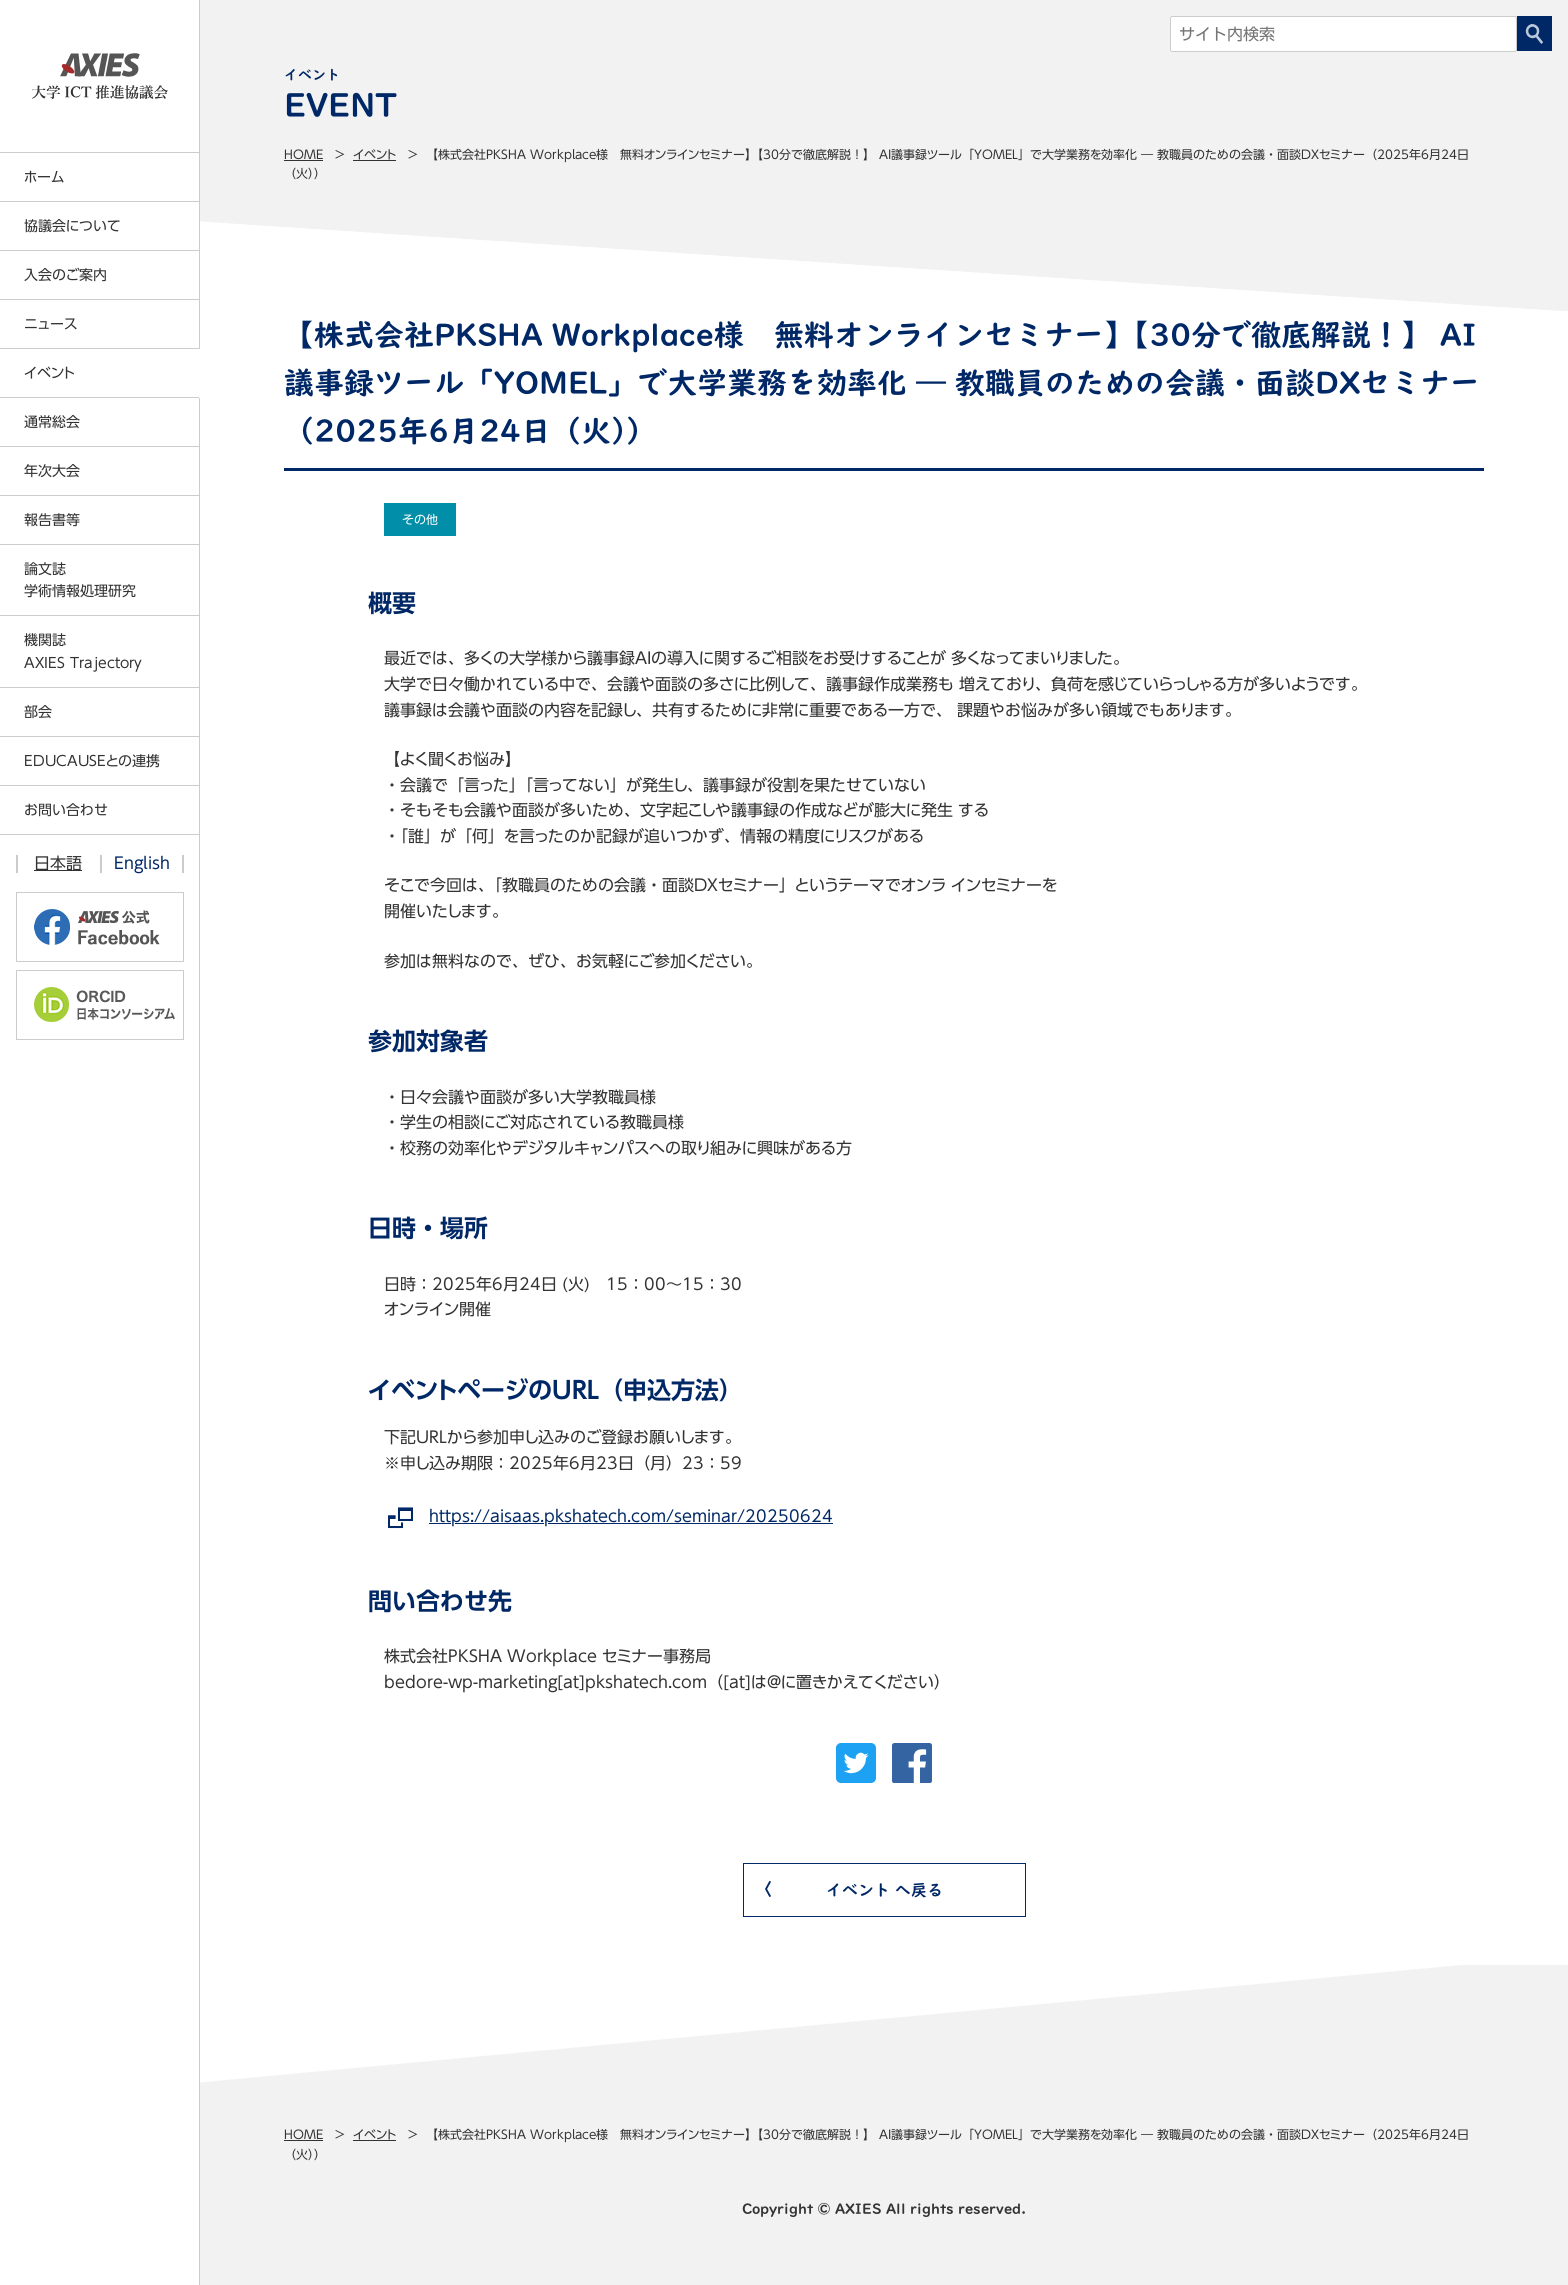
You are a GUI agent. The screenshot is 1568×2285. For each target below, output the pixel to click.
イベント (374, 154)
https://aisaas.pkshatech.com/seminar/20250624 (631, 1516)
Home (303, 154)
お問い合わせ (66, 810)
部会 (38, 712)
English (142, 863)
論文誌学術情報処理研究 (80, 580)
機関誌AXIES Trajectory (83, 651)
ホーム (44, 177)
